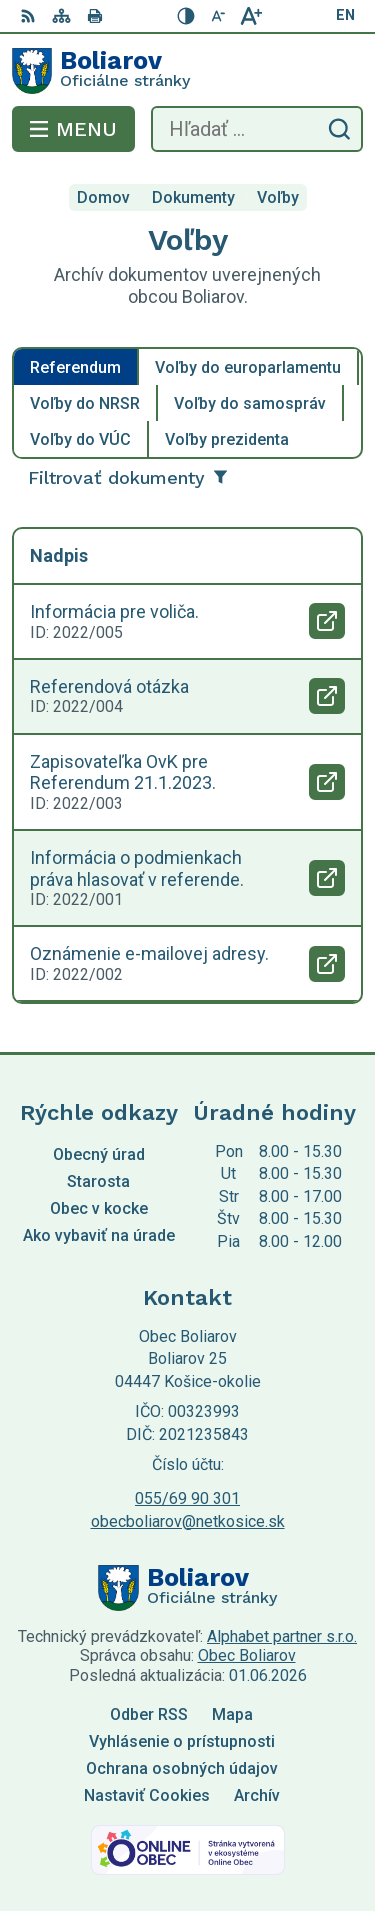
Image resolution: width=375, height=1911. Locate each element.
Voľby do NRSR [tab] (85, 403)
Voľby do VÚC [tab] (80, 439)
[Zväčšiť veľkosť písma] (251, 16)
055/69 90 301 (187, 1498)
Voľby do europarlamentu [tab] (248, 367)
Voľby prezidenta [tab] (227, 439)
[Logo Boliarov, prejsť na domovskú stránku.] (187, 71)
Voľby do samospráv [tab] (250, 403)
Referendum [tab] (75, 367)
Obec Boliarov (247, 1655)
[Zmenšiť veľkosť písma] (219, 16)
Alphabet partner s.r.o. (282, 1636)
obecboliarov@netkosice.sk (188, 1521)
